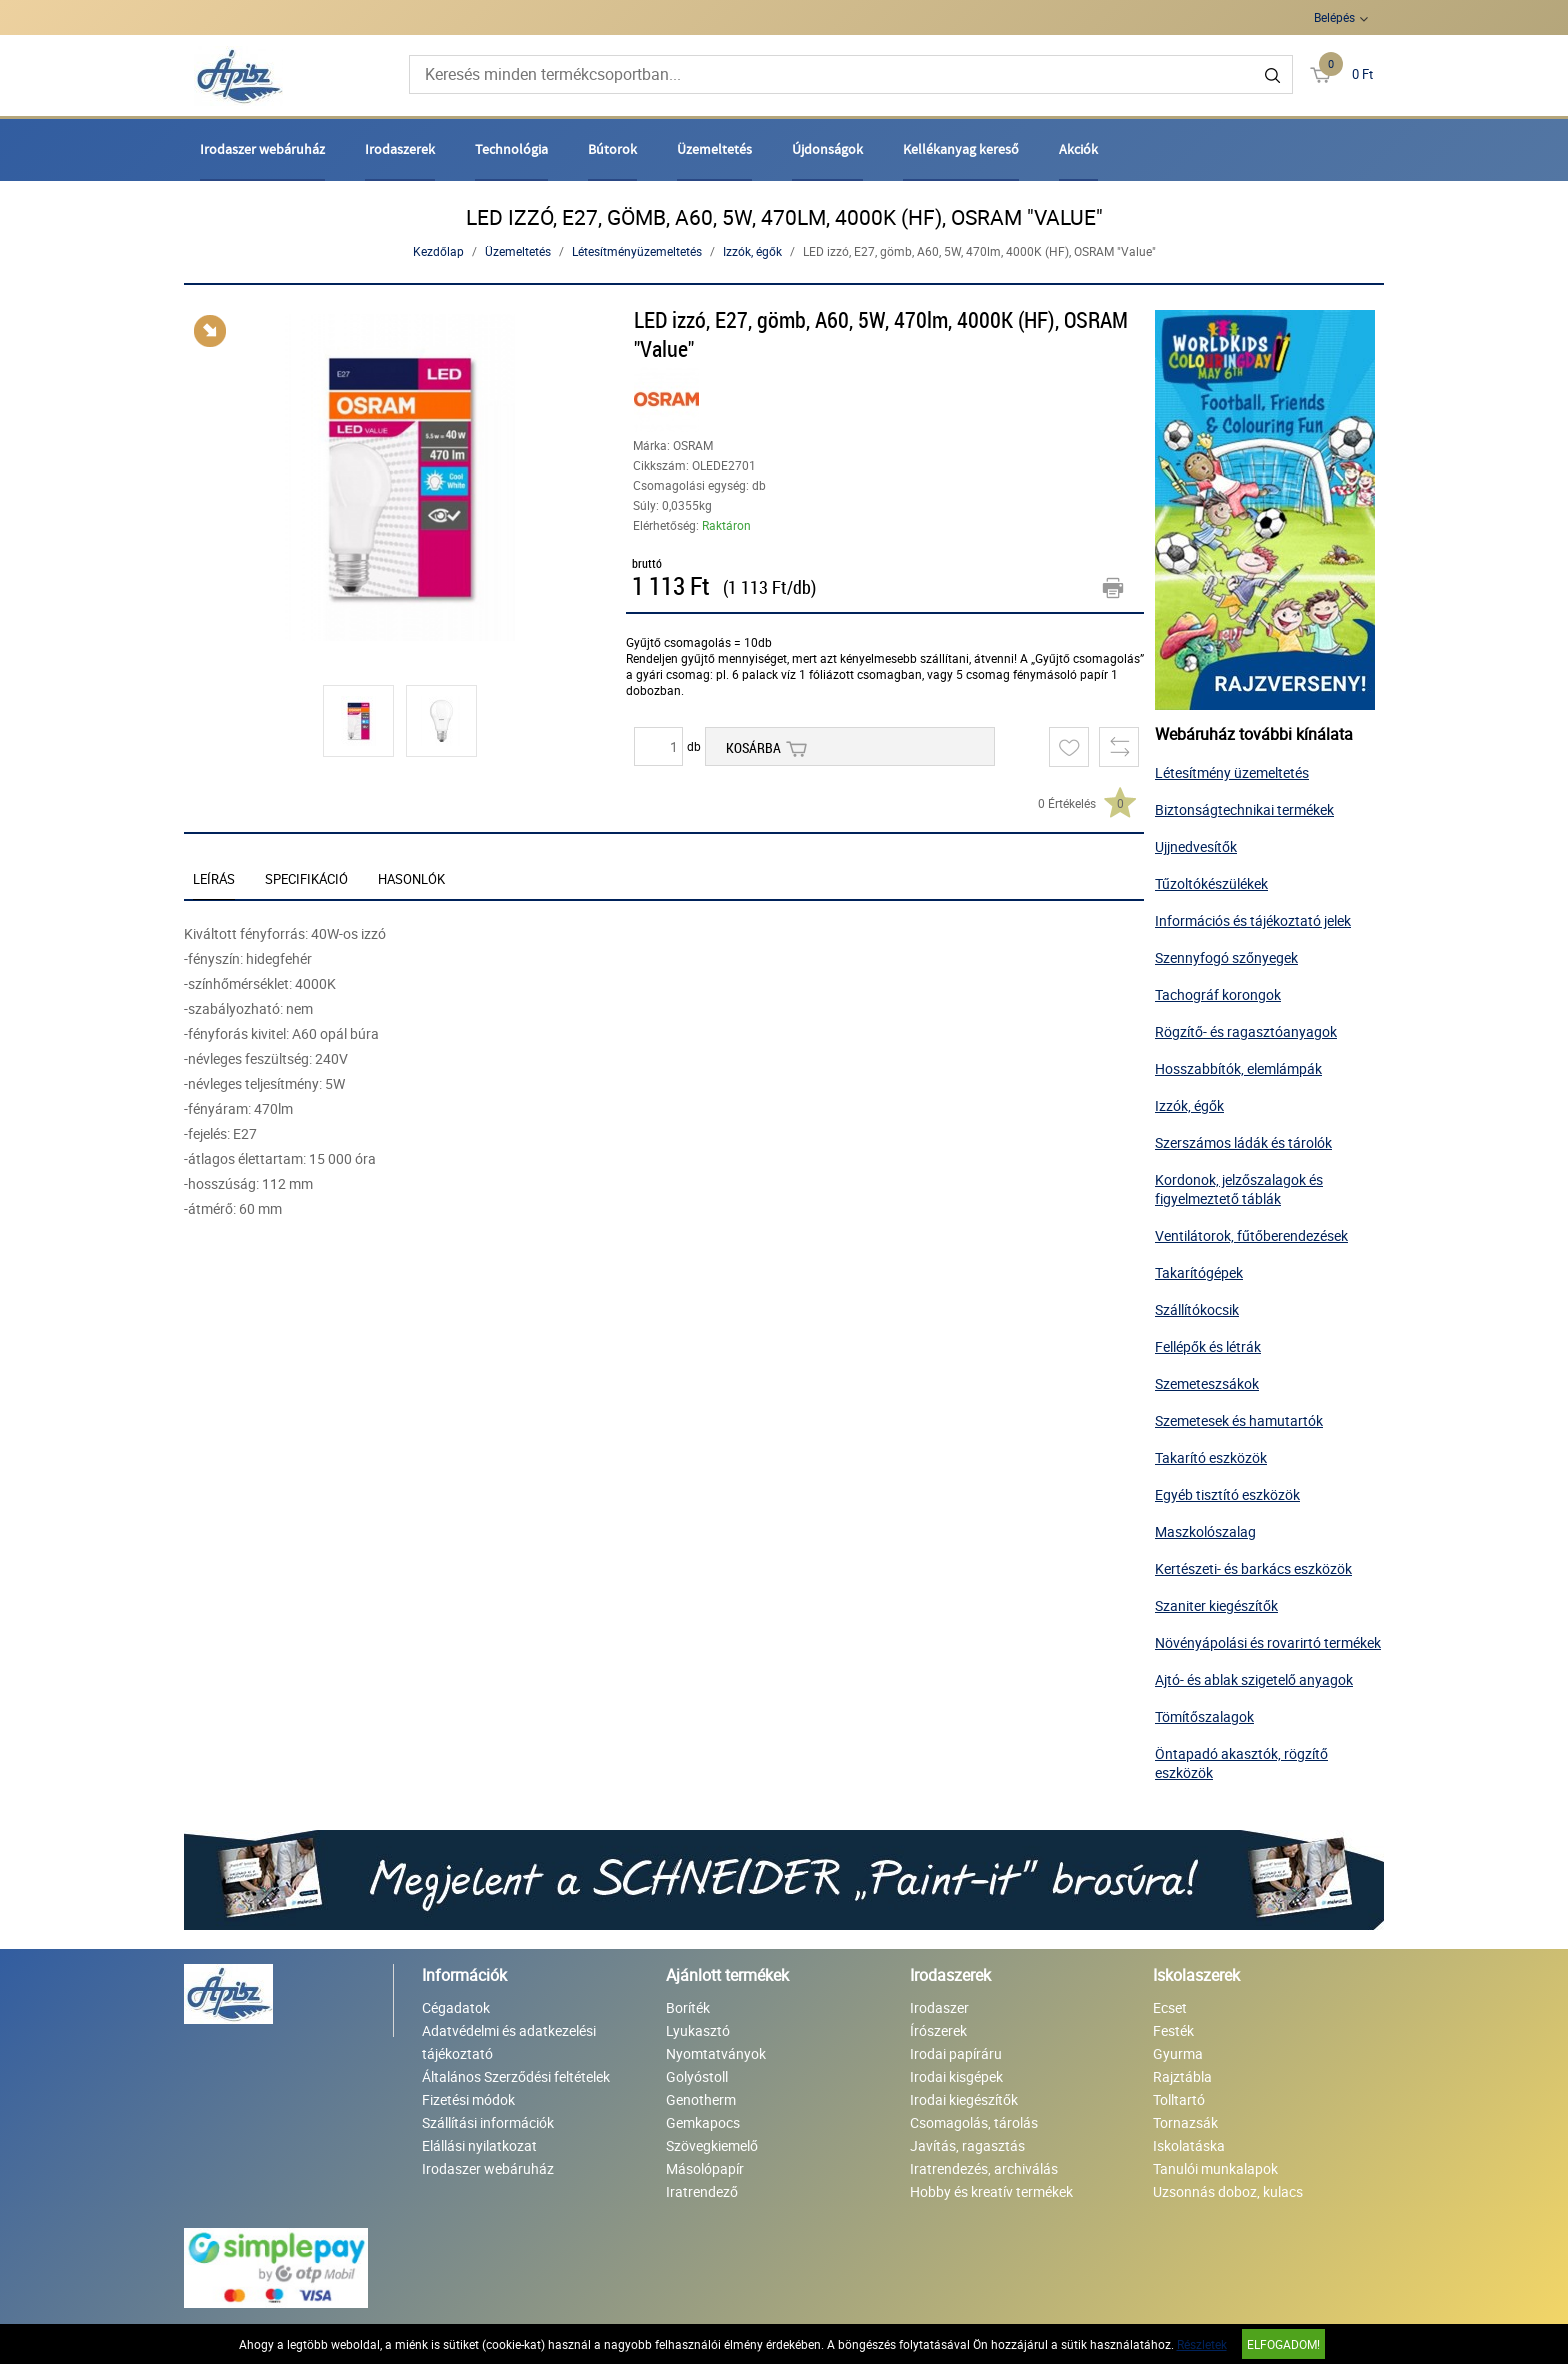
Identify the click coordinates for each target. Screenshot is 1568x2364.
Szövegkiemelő (712, 2145)
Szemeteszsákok (1207, 1383)
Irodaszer (939, 2007)
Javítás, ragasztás (967, 2145)
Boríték (688, 2007)
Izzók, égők (752, 251)
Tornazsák (1185, 2122)
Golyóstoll (697, 2076)
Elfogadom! (1283, 2344)
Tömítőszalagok (1204, 1716)
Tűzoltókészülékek (1211, 883)
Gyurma (1178, 2053)
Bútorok (612, 149)
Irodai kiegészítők (964, 2099)
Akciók (1078, 149)
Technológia (511, 149)
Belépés (1334, 17)
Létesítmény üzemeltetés (1232, 772)
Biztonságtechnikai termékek (1244, 809)
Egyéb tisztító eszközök (1227, 1494)
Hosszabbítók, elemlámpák (1238, 1068)
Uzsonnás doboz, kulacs (1228, 2191)
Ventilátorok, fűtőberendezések (1251, 1235)
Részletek (1202, 2344)
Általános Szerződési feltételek (516, 2076)
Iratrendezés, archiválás (984, 2168)
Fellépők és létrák (1208, 1346)
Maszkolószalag (1205, 1531)
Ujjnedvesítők (1196, 846)
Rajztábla (1182, 2076)
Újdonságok (827, 149)
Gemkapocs (703, 2122)
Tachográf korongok (1218, 994)
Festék (1173, 2030)
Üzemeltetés (714, 149)
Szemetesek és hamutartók (1239, 1420)
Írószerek (938, 2030)
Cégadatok (456, 2007)
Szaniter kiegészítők (1216, 1605)
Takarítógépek (1199, 1272)
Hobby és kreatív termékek (991, 2191)
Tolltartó (1179, 2099)
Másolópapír (705, 2168)
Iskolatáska (1189, 2145)
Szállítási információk (488, 2122)
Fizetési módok (468, 2099)
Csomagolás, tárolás (974, 2122)
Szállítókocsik (1197, 1309)
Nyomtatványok (716, 2053)
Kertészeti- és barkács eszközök (1253, 1568)
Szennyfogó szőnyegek (1226, 957)
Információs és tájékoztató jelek (1253, 920)
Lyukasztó (698, 2030)
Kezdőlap (438, 251)
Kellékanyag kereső (961, 149)
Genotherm (701, 2099)
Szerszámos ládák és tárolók (1243, 1142)
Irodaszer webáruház (262, 149)
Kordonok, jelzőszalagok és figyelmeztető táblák (1239, 1189)
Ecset (1170, 2007)
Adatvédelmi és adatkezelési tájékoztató (509, 2042)
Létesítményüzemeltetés (637, 251)
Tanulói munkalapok (1215, 2168)
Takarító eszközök (1211, 1457)
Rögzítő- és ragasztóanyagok (1246, 1031)
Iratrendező (702, 2191)
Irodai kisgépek (956, 2076)
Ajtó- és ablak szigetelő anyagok (1254, 1679)
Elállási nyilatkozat (479, 2145)
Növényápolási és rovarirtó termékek (1268, 1642)
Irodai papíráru (956, 2053)
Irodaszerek (400, 149)
